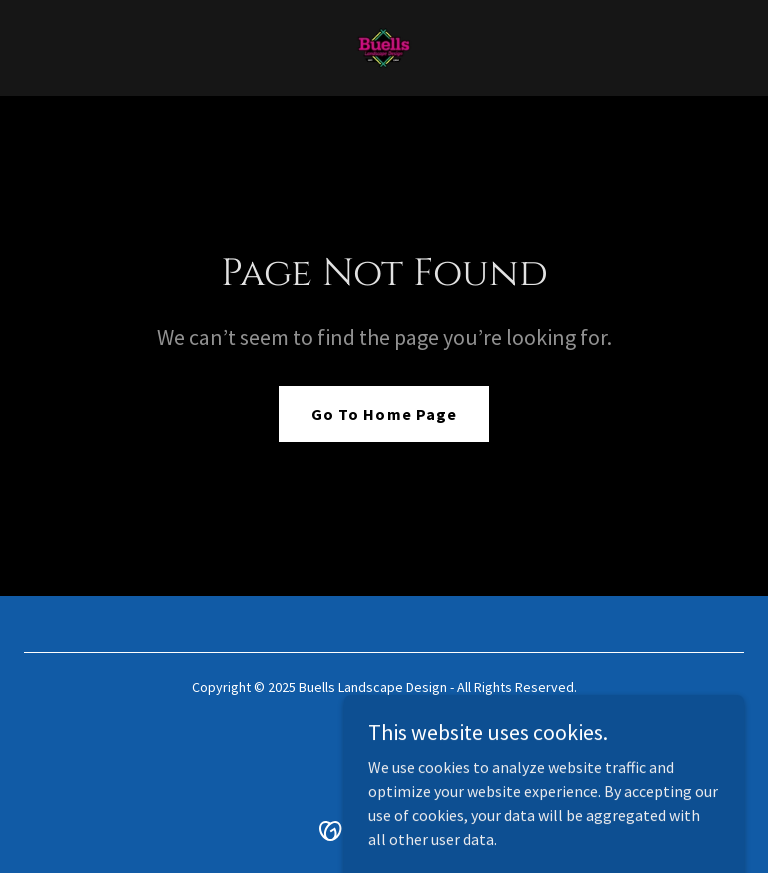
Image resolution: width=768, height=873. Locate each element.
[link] (383, 48)
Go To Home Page (383, 414)
